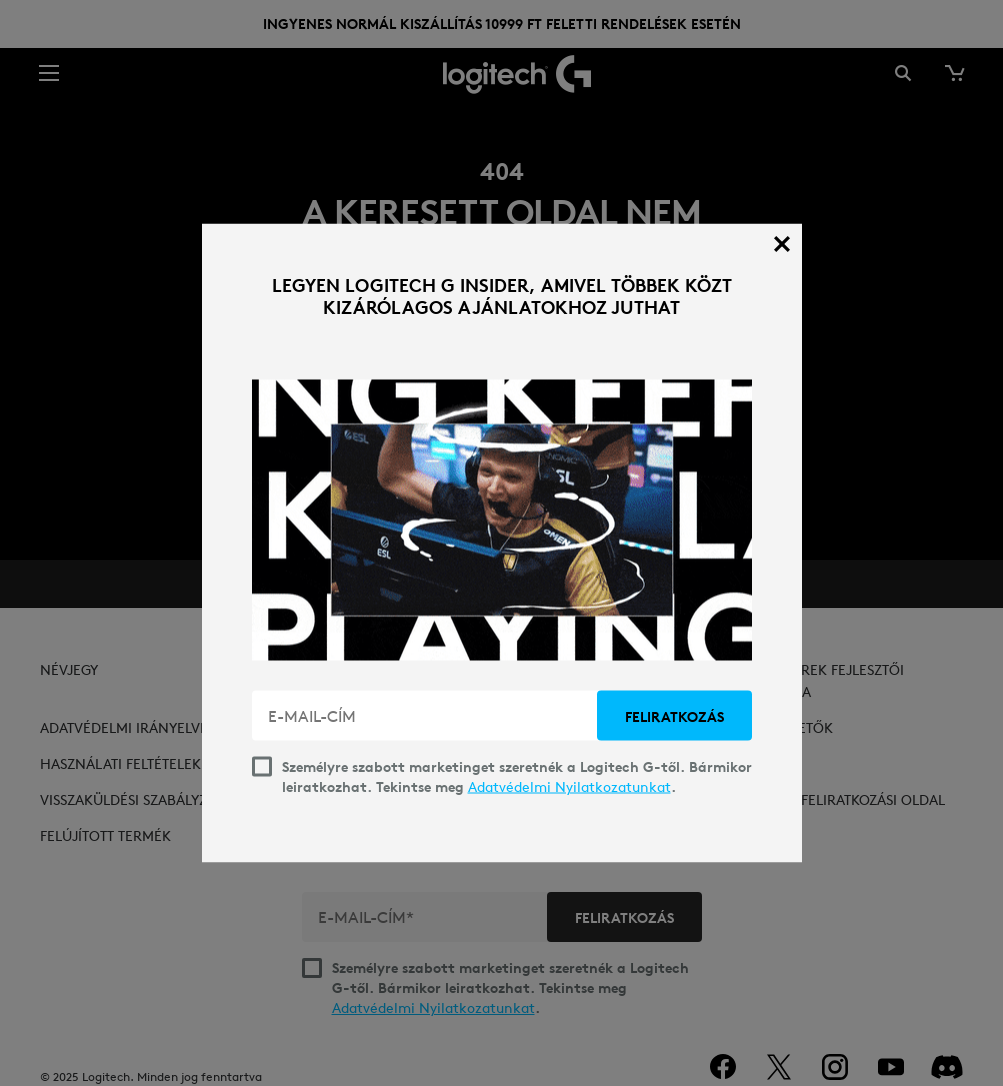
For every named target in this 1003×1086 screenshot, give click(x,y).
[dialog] (502, 543)
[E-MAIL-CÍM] (426, 716)
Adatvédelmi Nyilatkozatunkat (569, 787)
